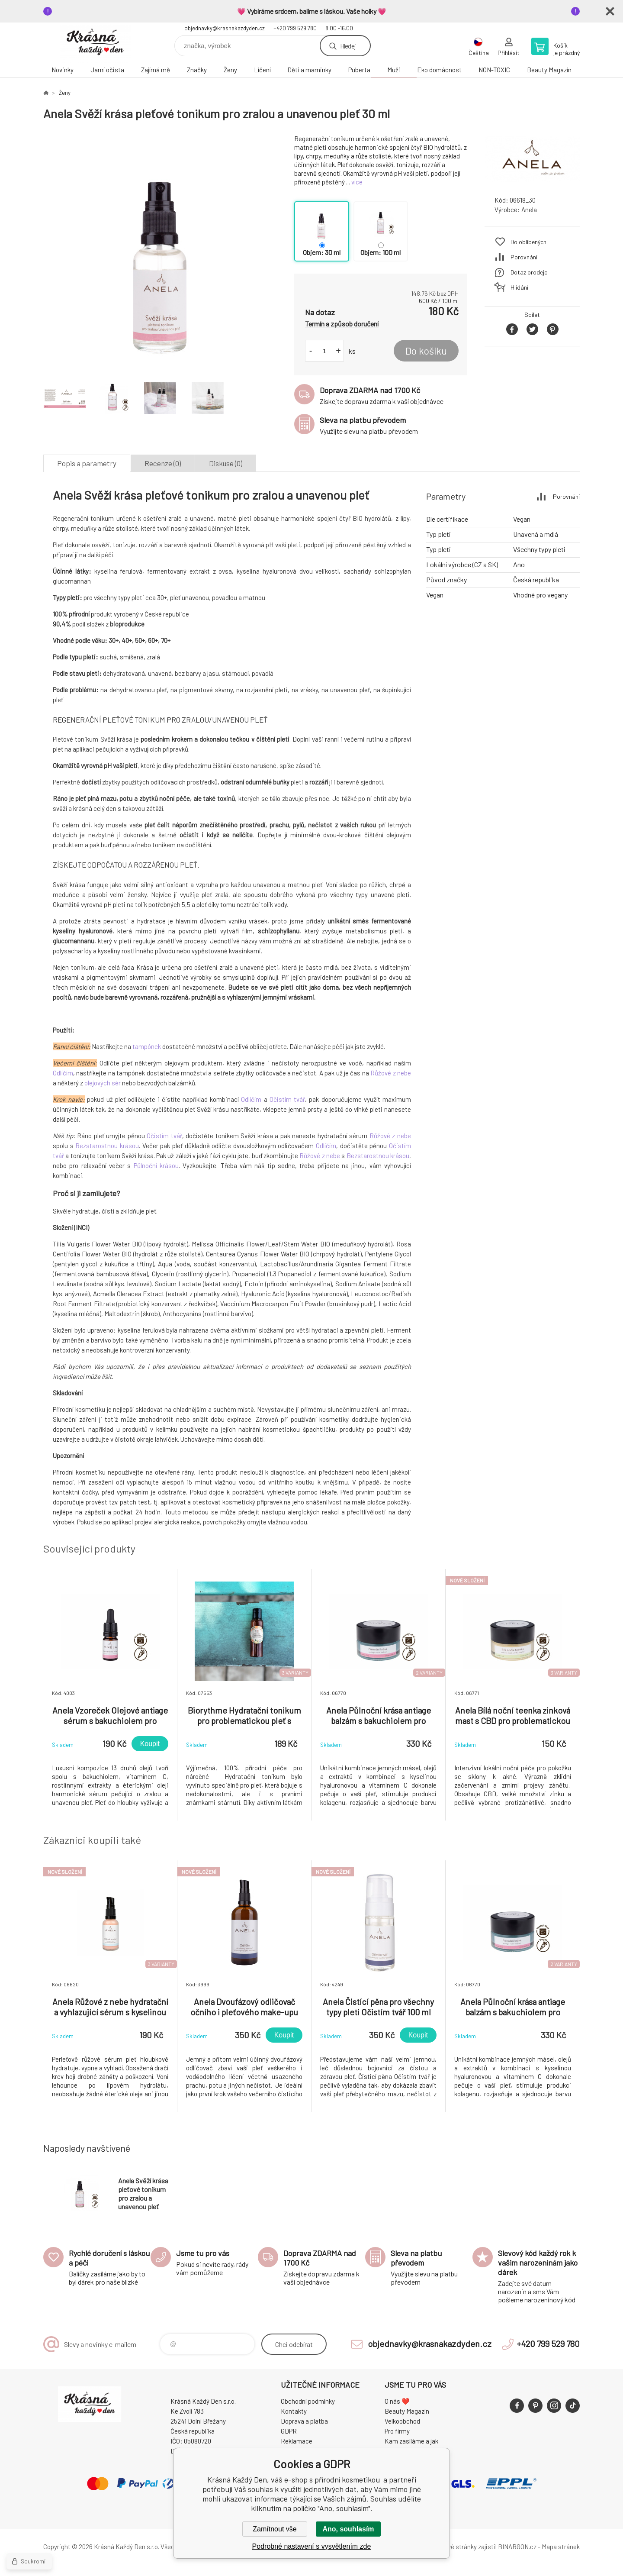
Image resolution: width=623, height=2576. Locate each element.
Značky (197, 70)
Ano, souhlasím (348, 2529)
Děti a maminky (309, 70)
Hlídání (519, 287)
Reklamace (296, 2441)
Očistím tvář (287, 1099)
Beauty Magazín (549, 70)
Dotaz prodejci (530, 272)
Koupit (150, 1743)
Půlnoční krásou (156, 1165)
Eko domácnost (439, 70)
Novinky (62, 70)
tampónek (146, 1046)
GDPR (289, 2431)
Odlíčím (63, 1073)
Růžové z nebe (390, 1073)
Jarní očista (107, 70)
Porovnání (524, 257)
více (357, 182)
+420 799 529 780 (295, 28)
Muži (393, 70)
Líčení (262, 70)
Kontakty (294, 2411)
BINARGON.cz (517, 2546)
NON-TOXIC (494, 70)
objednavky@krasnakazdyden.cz (224, 28)
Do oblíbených (528, 241)
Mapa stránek (561, 2546)
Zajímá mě (155, 70)
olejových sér (102, 1083)
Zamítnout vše (274, 2529)
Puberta (359, 70)
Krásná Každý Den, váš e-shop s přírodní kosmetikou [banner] (95, 43)
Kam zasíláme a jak (411, 2441)
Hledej (348, 46)
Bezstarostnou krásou (107, 1145)
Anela (529, 209)
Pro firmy (397, 2431)
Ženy (230, 70)
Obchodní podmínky (308, 2401)
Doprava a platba (304, 2421)
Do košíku (426, 351)
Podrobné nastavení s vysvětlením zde (311, 2546)
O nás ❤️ (397, 2401)
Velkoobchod (402, 2421)
